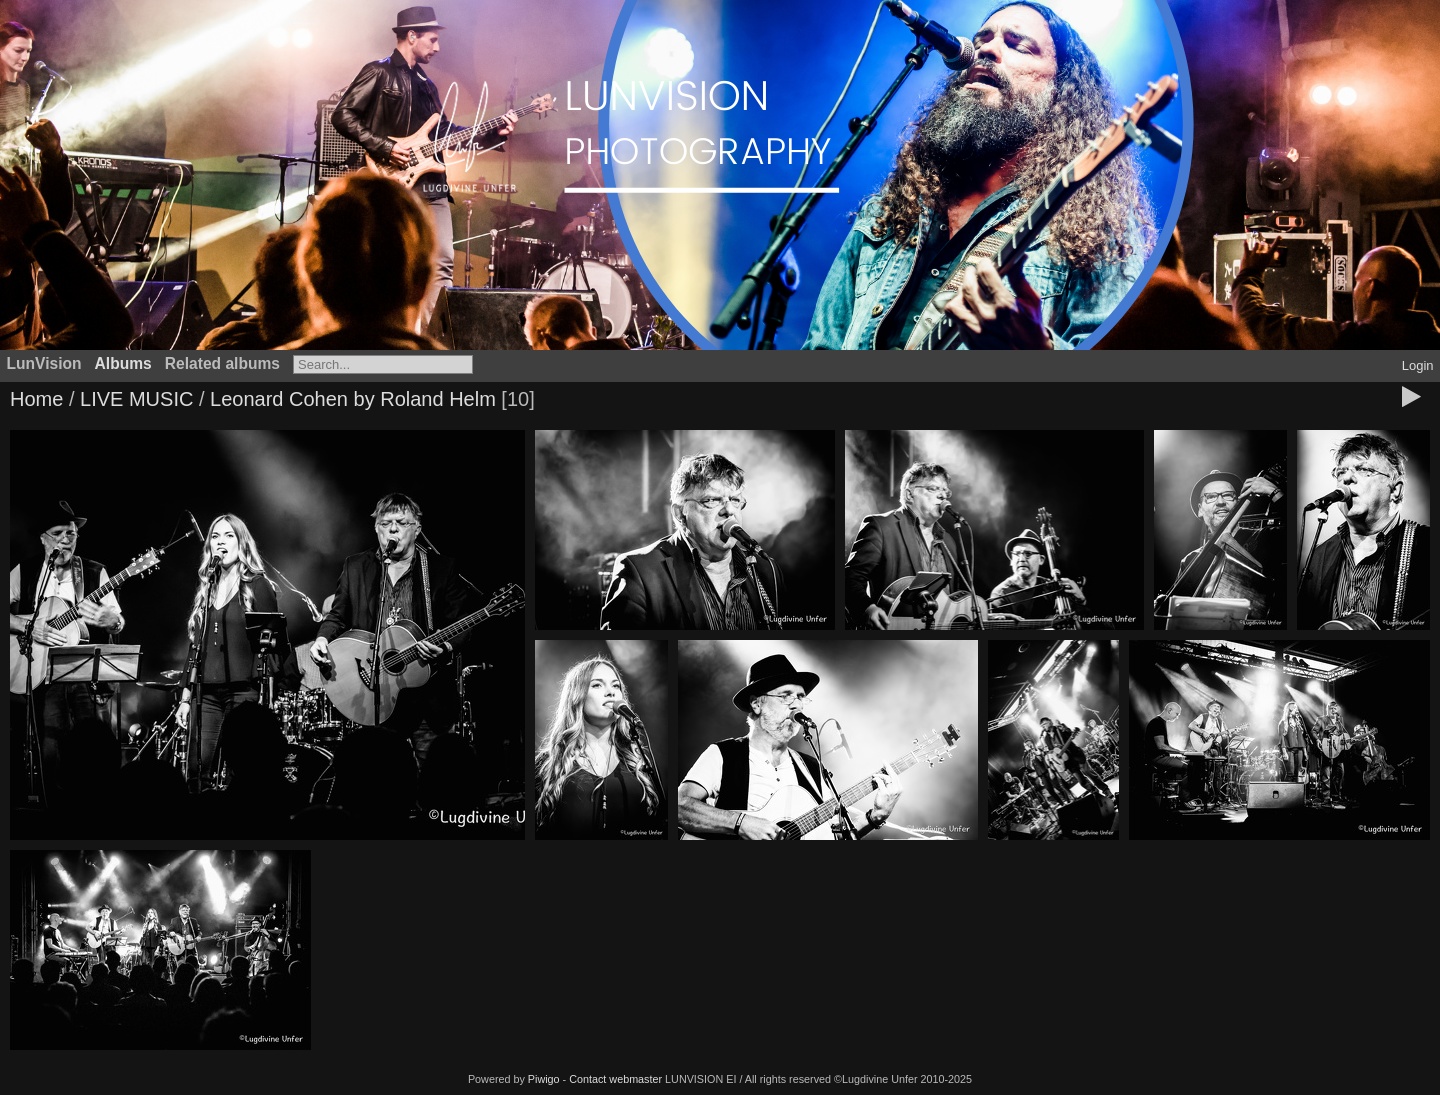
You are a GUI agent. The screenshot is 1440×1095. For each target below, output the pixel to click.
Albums (123, 363)
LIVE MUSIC (136, 399)
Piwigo (544, 1079)
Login (1418, 365)
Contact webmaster (615, 1079)
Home (36, 399)
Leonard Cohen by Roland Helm (353, 399)
